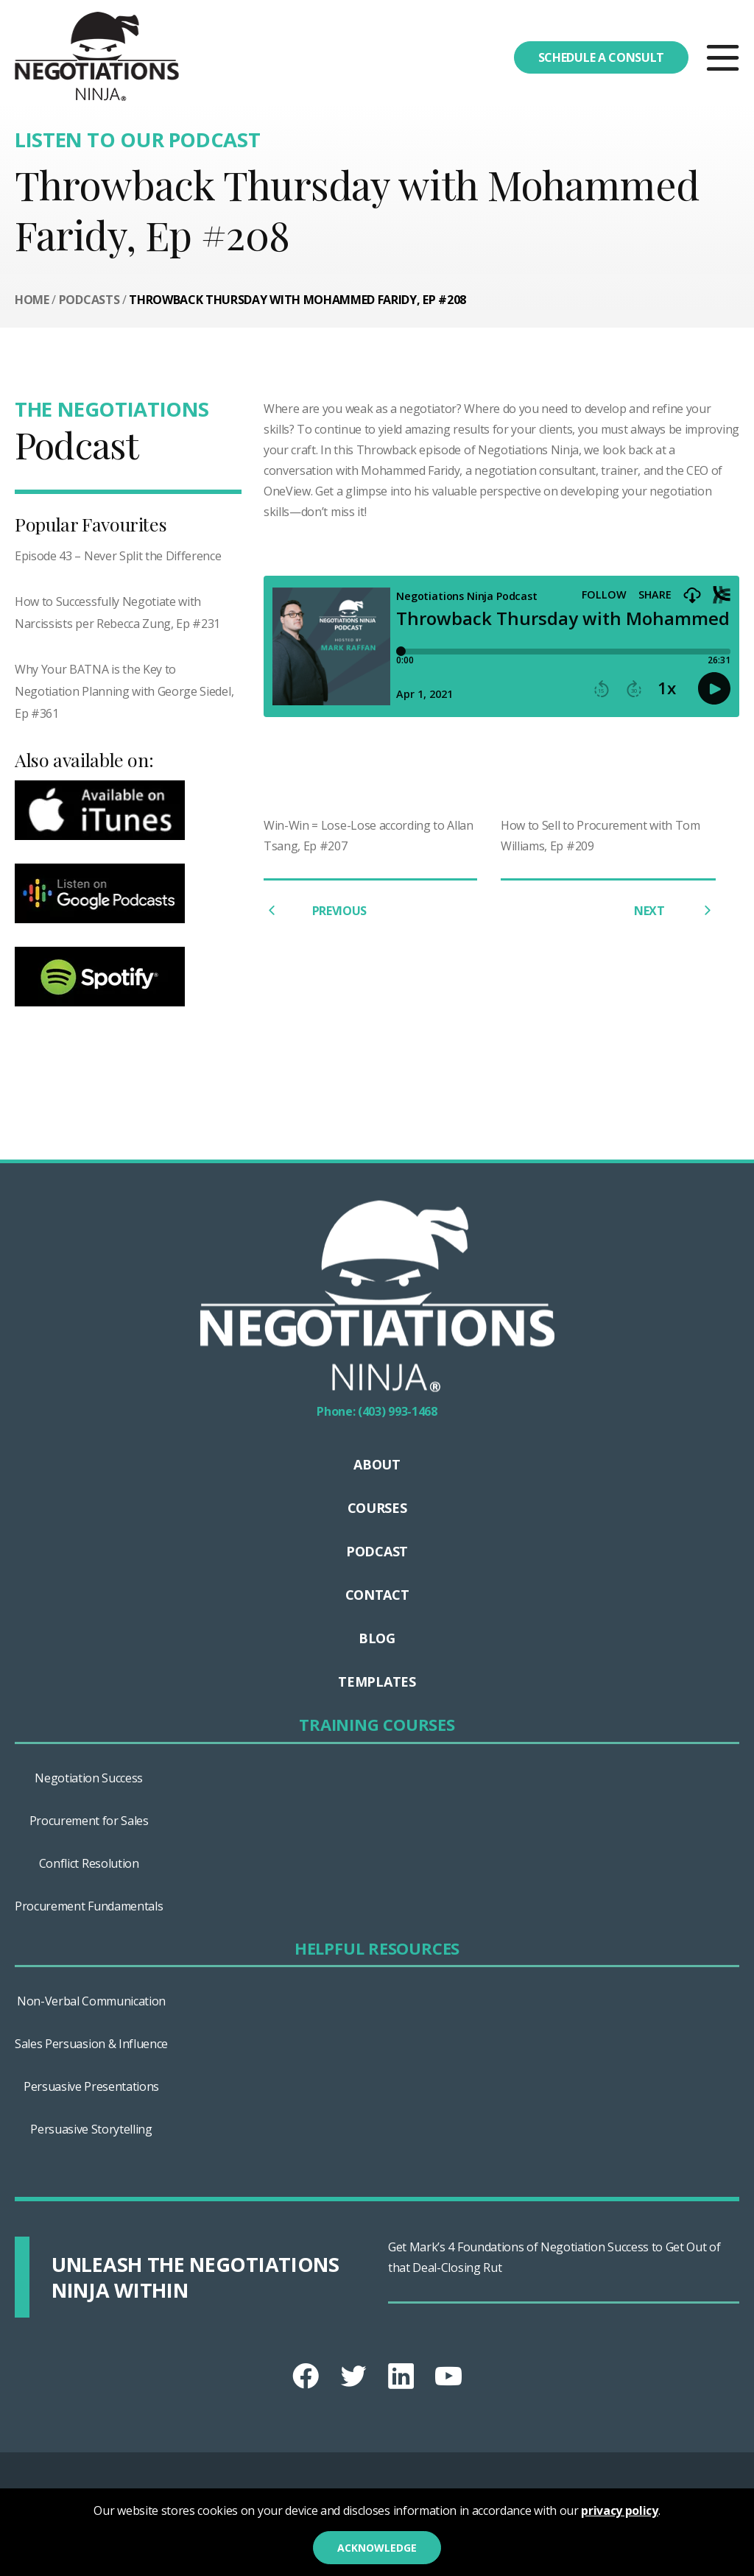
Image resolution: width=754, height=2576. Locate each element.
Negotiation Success (89, 1778)
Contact (377, 1594)
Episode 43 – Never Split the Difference (118, 556)
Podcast (377, 1551)
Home (32, 300)
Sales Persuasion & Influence (91, 2044)
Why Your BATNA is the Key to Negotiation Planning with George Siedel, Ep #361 (124, 691)
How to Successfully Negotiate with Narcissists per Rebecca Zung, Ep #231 (117, 612)
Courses (377, 1508)
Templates (376, 1681)
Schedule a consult (601, 57)
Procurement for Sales (89, 1821)
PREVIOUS (315, 910)
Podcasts (89, 300)
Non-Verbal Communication (91, 2001)
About (376, 1464)
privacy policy (619, 2510)
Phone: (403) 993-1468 (377, 1411)
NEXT (675, 910)
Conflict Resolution (89, 1863)
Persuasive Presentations (91, 2086)
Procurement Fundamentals (89, 1906)
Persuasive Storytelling (91, 2129)
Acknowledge (377, 2548)
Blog (377, 1638)
